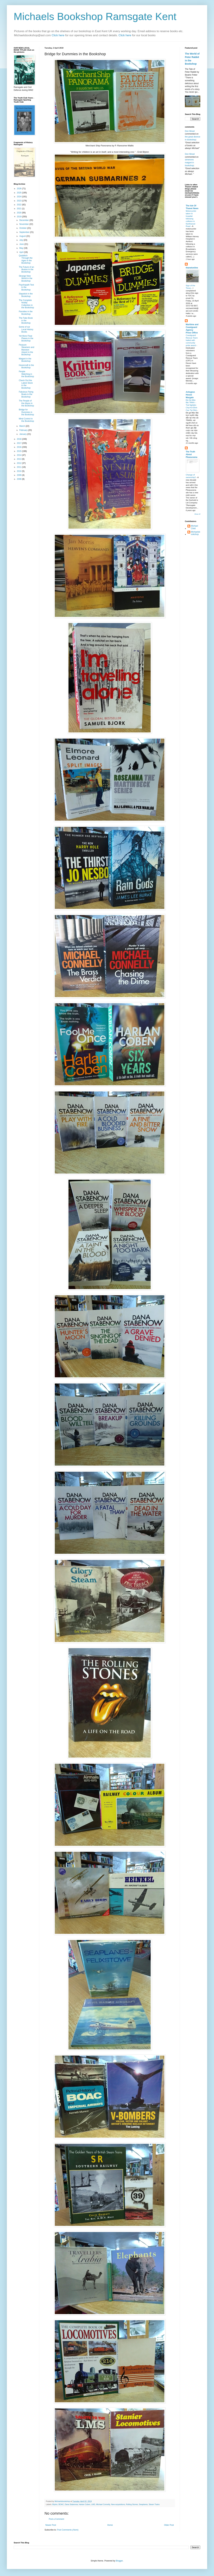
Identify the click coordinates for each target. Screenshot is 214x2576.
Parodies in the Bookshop (26, 312)
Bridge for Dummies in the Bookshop (26, 412)
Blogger (119, 2561)
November (24, 224)
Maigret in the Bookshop (25, 359)
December (24, 220)
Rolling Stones (132, 2504)
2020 (19, 212)
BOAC (61, 2504)
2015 (19, 451)
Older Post (169, 2525)
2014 (19, 455)
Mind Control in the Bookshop (26, 420)
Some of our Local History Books (26, 329)
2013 (19, 459)
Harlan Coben (84, 2504)
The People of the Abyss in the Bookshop (26, 403)
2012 (19, 463)
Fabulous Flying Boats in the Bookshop (26, 394)
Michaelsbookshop (195, 533)
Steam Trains (154, 2504)
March (22, 426)
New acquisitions (118, 2504)
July (21, 240)
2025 (19, 192)
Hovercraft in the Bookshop (26, 366)
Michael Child (194, 527)
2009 (19, 475)
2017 (19, 443)
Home (110, 2525)
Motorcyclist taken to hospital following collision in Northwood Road (191, 218)
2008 (19, 479)
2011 (19, 467)
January (23, 434)
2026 (19, 188)
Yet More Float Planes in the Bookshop (26, 338)
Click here (58, 35)
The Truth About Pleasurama (191, 454)
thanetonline (192, 268)
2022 (19, 204)
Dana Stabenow (71, 2504)
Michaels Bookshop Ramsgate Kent (95, 16)
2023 (19, 201)
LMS (93, 2504)
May (21, 248)
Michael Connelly (103, 2504)
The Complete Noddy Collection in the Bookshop (26, 304)
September (24, 232)
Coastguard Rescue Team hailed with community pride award (192, 340)
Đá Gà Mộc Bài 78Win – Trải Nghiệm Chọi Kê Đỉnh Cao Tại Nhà (191, 405)
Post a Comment (56, 2519)
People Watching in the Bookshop (26, 374)
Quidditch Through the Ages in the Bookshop (26, 259)
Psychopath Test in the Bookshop (26, 287)
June (21, 244)
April (21, 252)
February (23, 430)
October (23, 228)
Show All (197, 514)
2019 (19, 216)
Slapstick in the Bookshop (26, 295)
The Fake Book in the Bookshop (26, 320)
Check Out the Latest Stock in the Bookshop (26, 384)
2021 (19, 208)
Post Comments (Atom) (67, 2530)
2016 (19, 447)
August (22, 236)
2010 (19, 471)
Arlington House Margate (190, 395)
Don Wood (189, 131)
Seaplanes (143, 2504)
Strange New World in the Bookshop (25, 278)
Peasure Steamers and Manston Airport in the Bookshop (26, 350)
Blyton (55, 2504)
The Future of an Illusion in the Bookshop (26, 269)
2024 (19, 196)
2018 (19, 439)
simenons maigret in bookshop (189, 162)
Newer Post (50, 2525)
